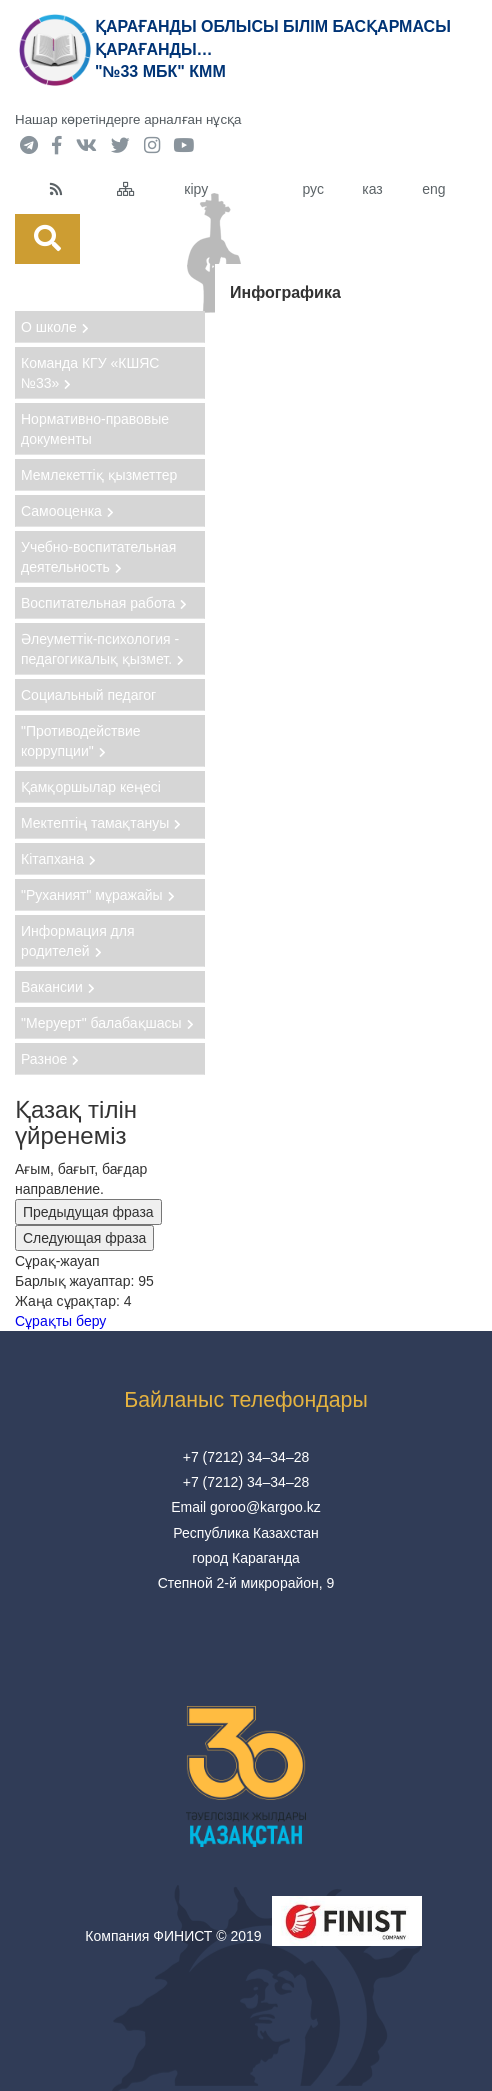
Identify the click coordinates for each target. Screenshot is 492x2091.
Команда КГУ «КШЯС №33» (90, 373)
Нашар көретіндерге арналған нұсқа (128, 119)
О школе (55, 327)
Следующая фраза (84, 1238)
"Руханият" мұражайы (98, 895)
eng (433, 189)
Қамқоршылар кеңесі (91, 787)
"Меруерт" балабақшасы (107, 1023)
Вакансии (58, 987)
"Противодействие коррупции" (81, 741)
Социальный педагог (88, 695)
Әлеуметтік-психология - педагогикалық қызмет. (102, 649)
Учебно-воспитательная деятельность (98, 557)
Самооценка (67, 511)
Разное (50, 1059)
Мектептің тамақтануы (101, 823)
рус (312, 189)
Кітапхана (58, 859)
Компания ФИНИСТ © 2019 (173, 1936)
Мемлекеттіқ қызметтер (99, 475)
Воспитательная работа (104, 603)
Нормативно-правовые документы (95, 429)
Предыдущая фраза (88, 1212)
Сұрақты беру (60, 1321)
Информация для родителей (78, 941)
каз (372, 189)
